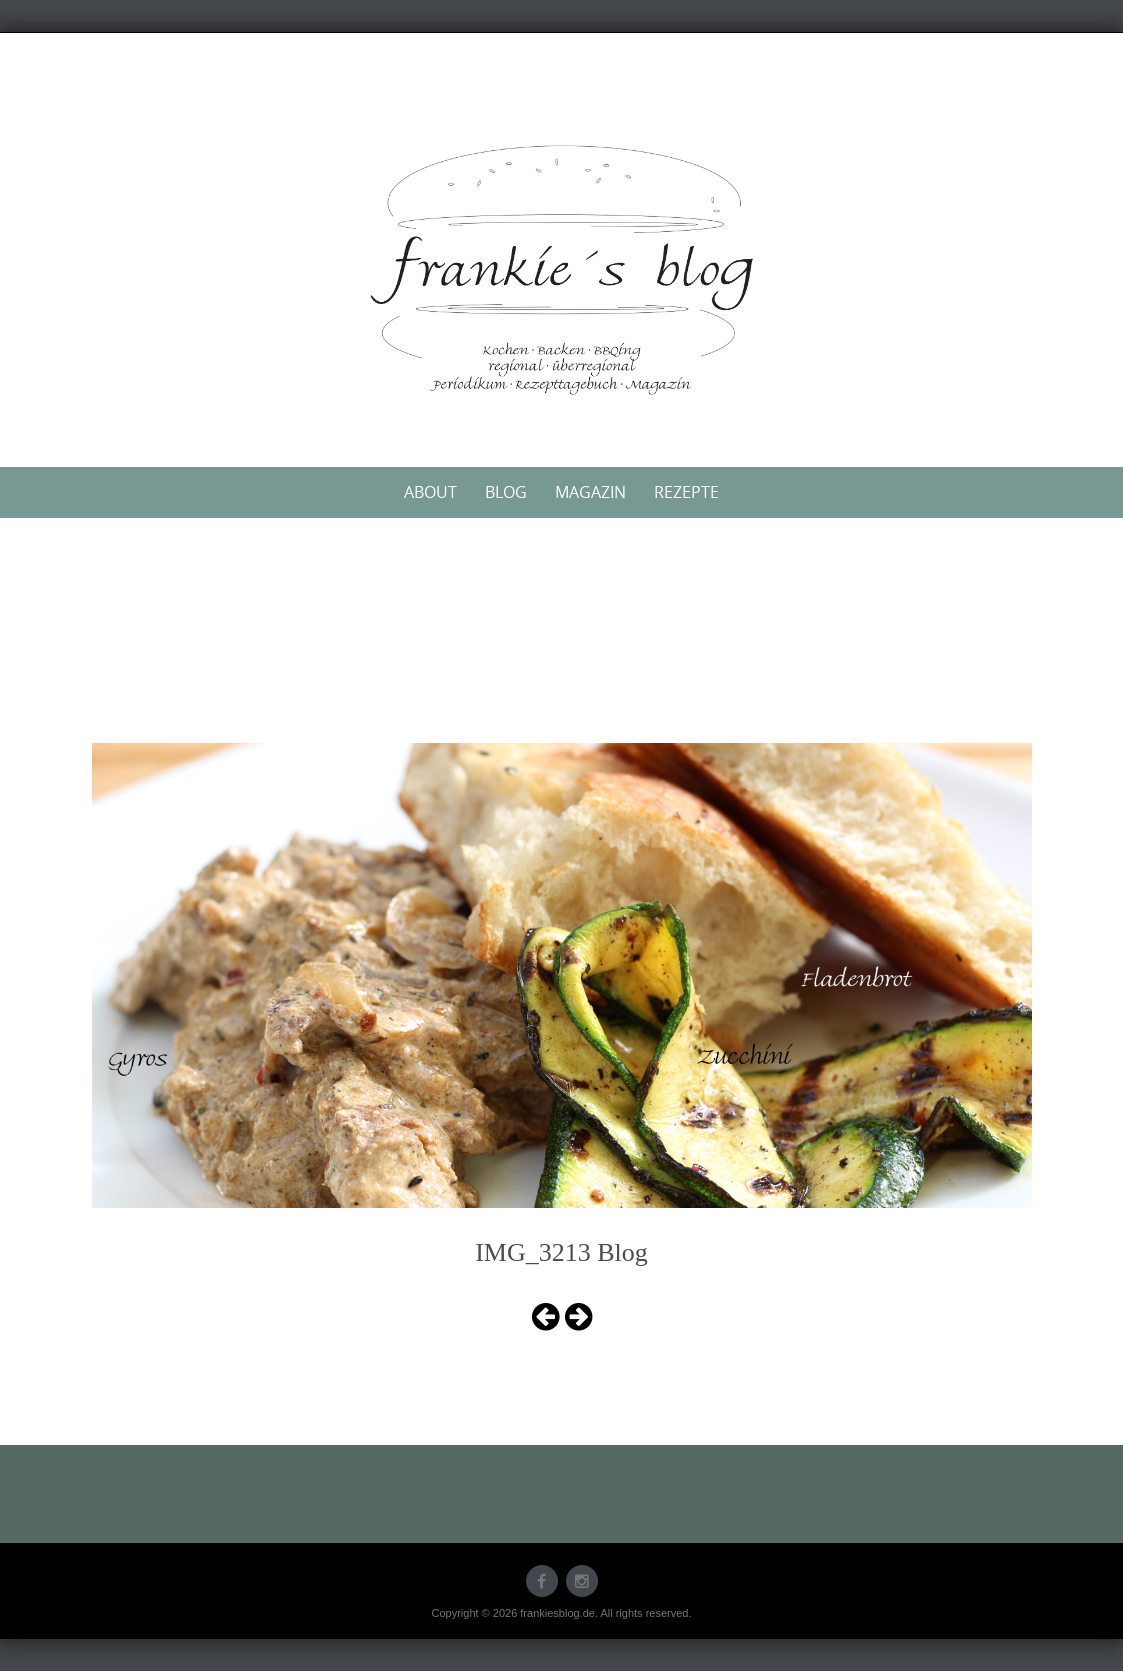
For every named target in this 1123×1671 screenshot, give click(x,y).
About (430, 492)
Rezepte (686, 492)
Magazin (590, 492)
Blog (506, 492)
